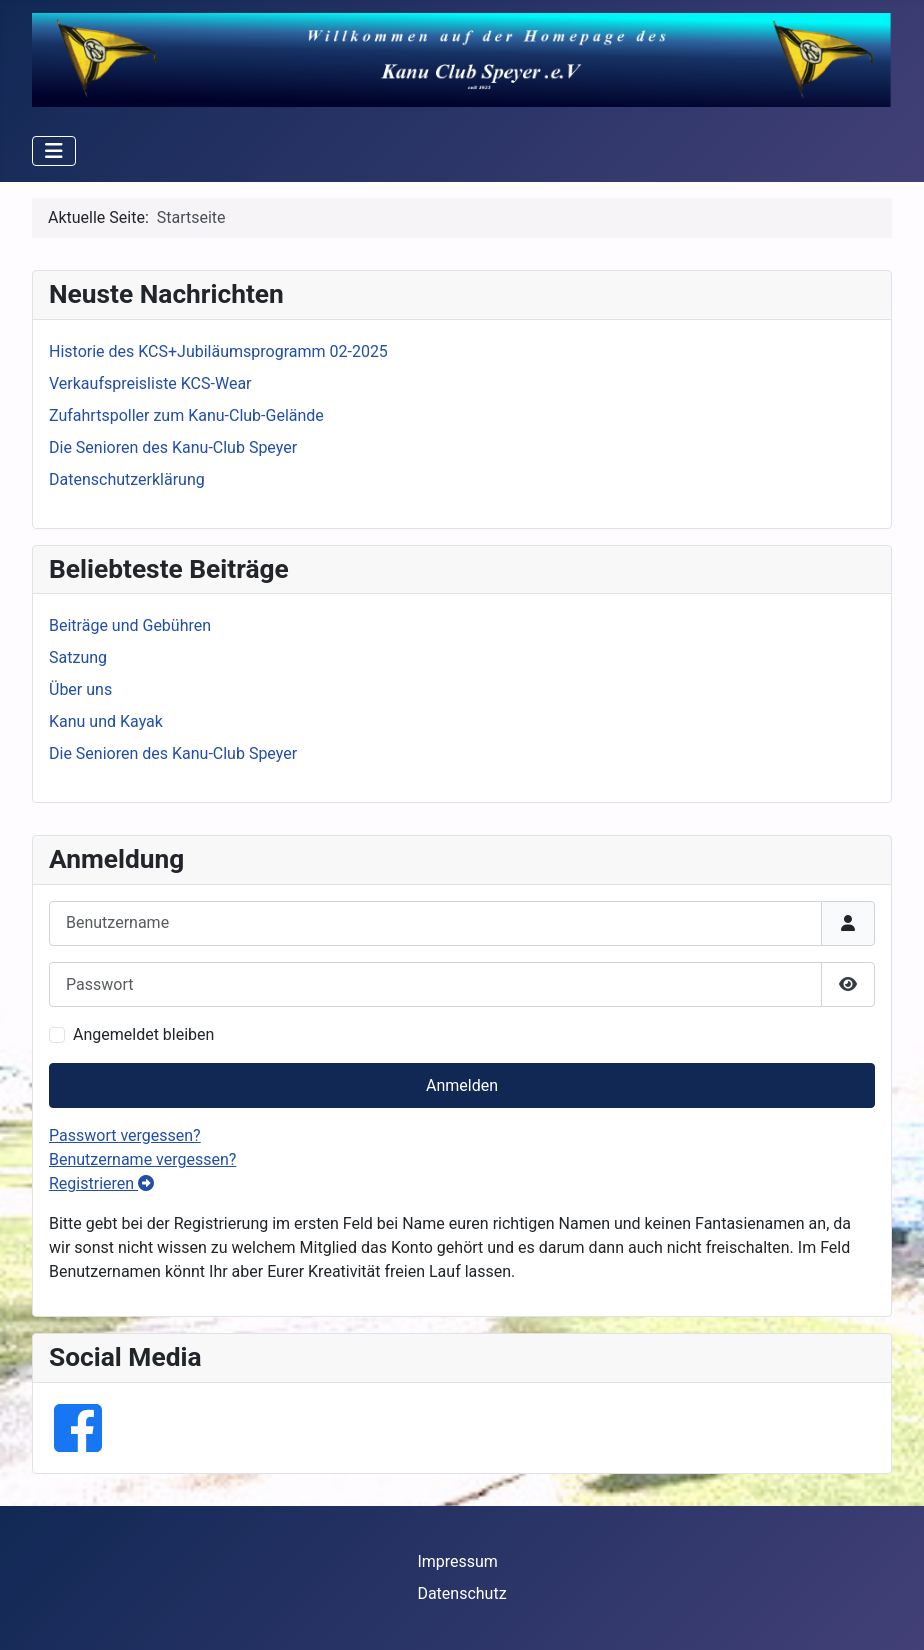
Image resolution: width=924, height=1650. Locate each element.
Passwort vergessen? (125, 1135)
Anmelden (462, 1085)
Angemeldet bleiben (143, 1034)
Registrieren (101, 1183)
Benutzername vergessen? (142, 1159)
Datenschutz (461, 1593)
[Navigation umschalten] (54, 151)
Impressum (457, 1561)
